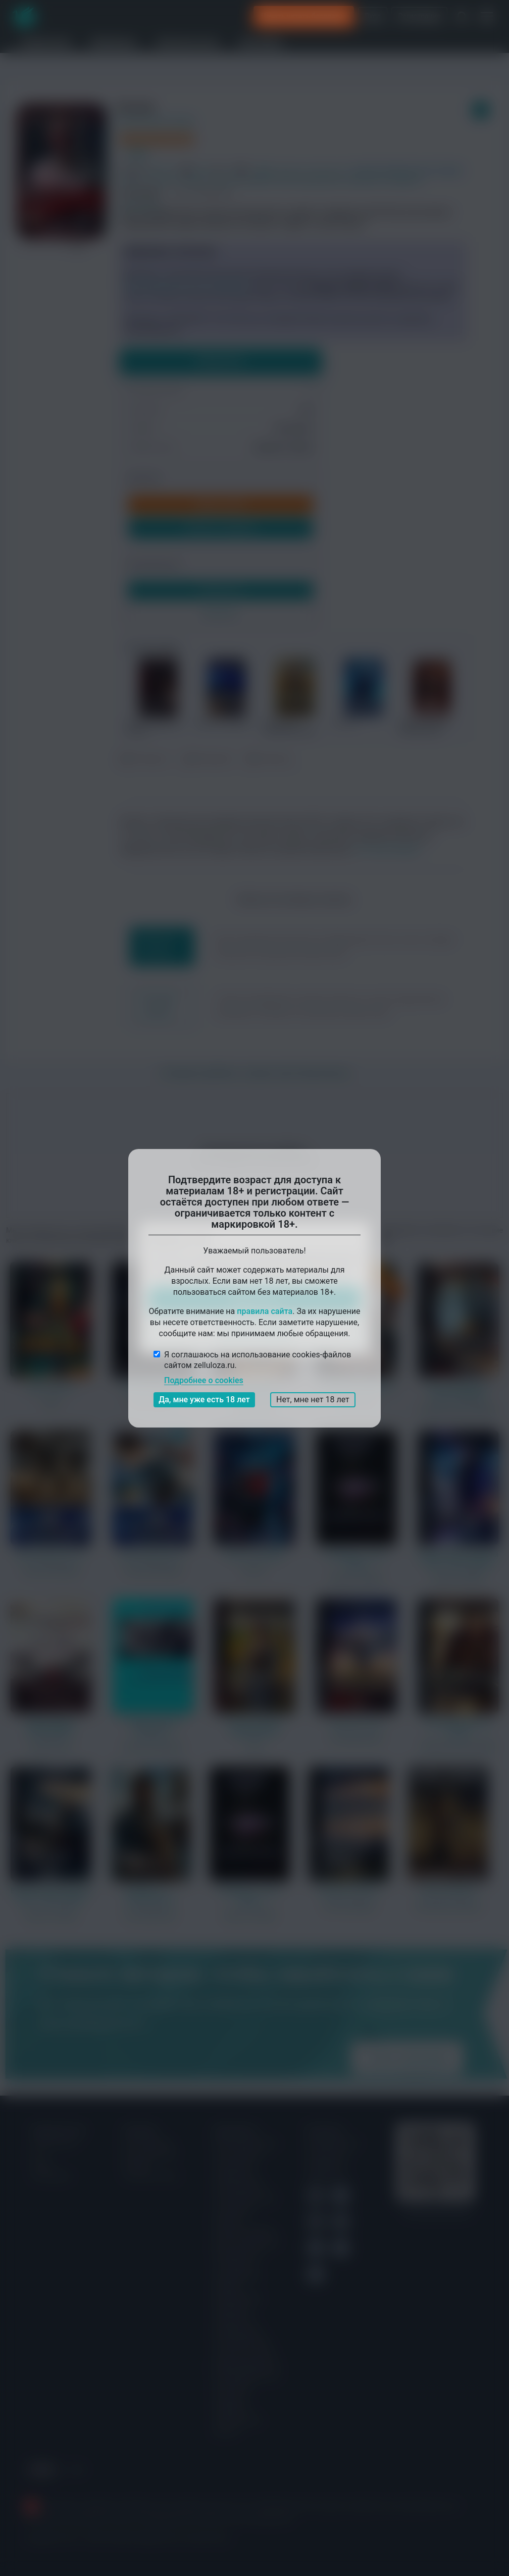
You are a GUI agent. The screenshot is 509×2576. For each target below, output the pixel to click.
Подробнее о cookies (203, 1380)
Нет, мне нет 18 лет (312, 1399)
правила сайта (264, 1311)
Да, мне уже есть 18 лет (204, 1399)
